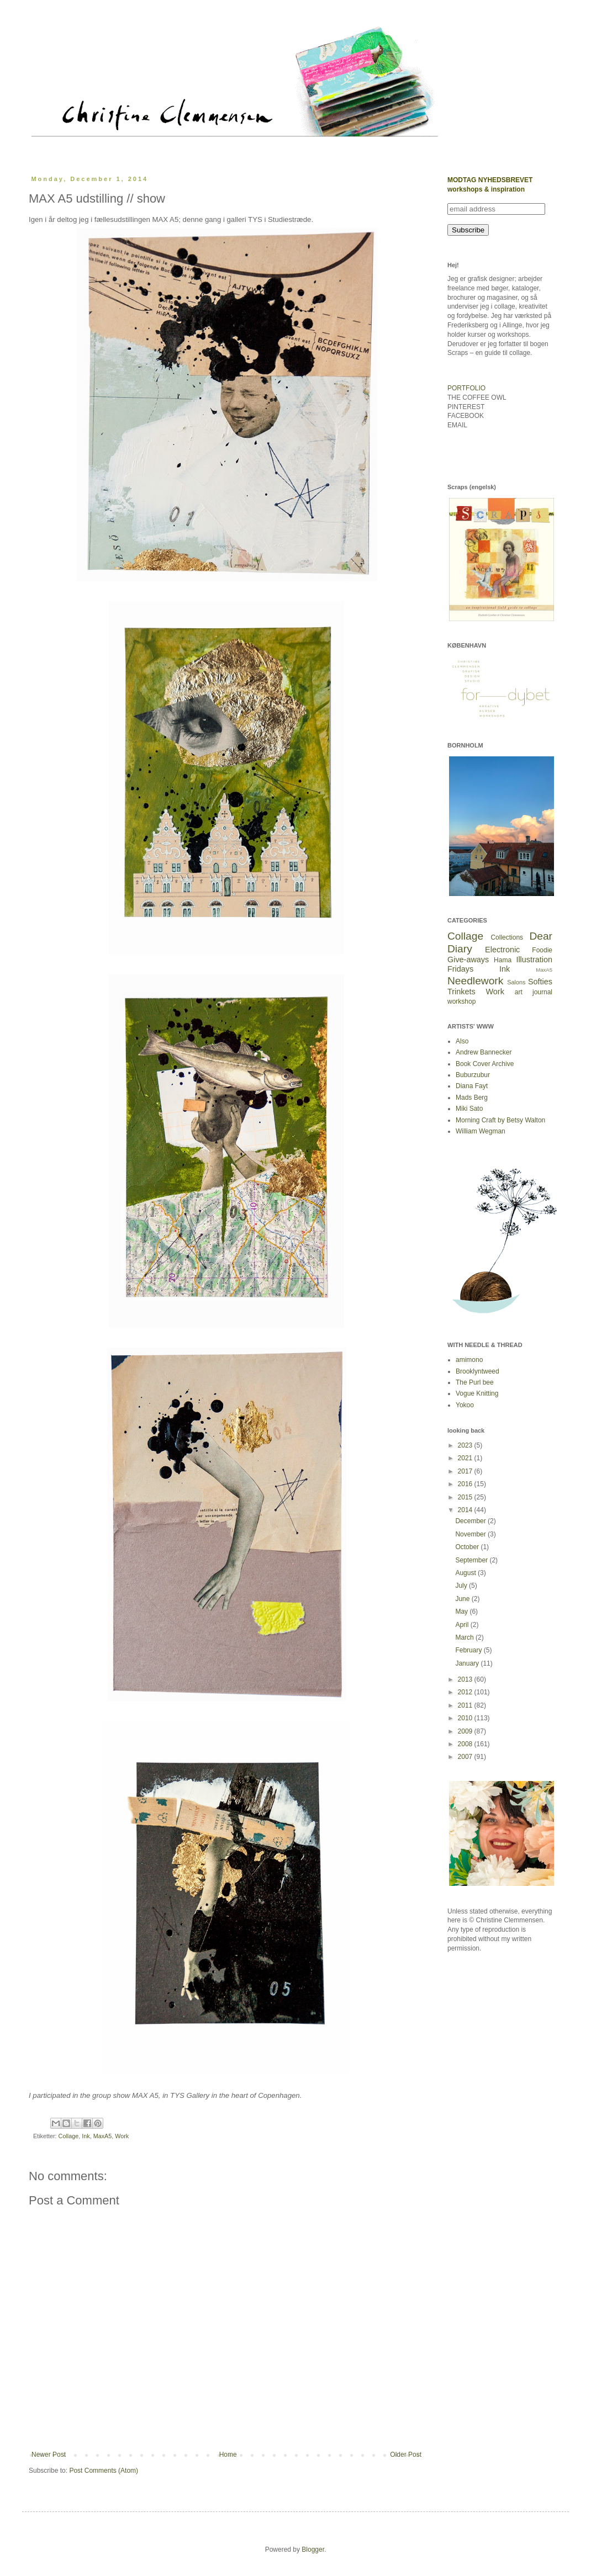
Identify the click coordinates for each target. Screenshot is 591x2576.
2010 (466, 1718)
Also (462, 1041)
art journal (533, 992)
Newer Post (48, 2454)
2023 (466, 1445)
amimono (469, 1360)
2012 (466, 1692)
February (469, 1650)
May (462, 1611)
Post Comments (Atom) (103, 2470)
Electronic (502, 949)
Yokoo (465, 1405)
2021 (466, 1458)
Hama (502, 960)
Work (122, 2136)
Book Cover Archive (485, 1064)
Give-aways (468, 959)
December (471, 1521)
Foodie (542, 950)
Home (228, 2454)
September (472, 1560)
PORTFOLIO (466, 388)
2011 (466, 1705)
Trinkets (461, 991)
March (465, 1637)
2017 (466, 1471)
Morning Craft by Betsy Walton (500, 1120)
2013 (466, 1679)
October (468, 1547)
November (471, 1534)
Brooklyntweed (477, 1371)
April (462, 1625)
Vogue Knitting (477, 1393)
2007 (466, 1757)
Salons (516, 982)
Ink (85, 2136)
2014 (466, 1510)
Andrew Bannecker (483, 1052)
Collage (69, 2136)
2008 (466, 1744)
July (462, 1585)
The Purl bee (475, 1382)
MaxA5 (102, 2136)
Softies (540, 981)
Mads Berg (472, 1097)
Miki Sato (469, 1108)
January (468, 1663)
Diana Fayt (472, 1086)
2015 (466, 1497)
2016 (466, 1484)
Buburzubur (473, 1075)
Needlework (475, 981)
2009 (466, 1731)
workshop (461, 1001)
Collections (506, 937)
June (463, 1599)
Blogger (313, 2549)
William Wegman (480, 1131)
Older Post (405, 2454)
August (466, 1573)
